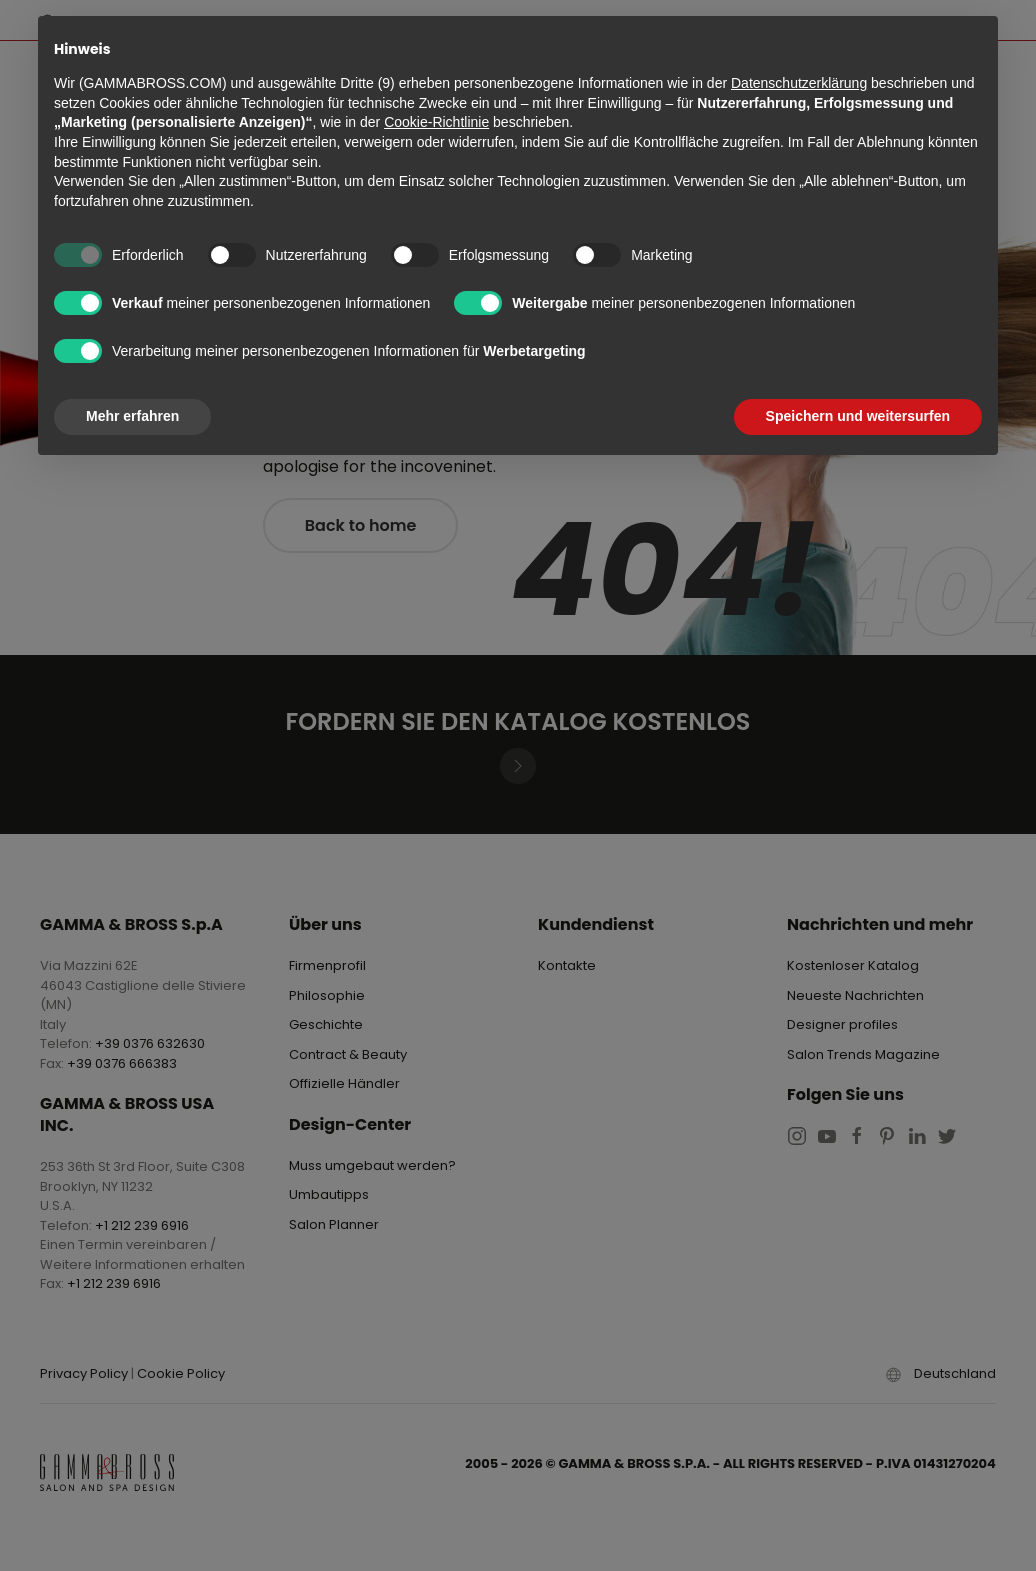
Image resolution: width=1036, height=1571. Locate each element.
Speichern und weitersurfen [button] (858, 416)
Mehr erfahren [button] (132, 416)
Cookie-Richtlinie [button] (436, 122)
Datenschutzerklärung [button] (799, 83)
